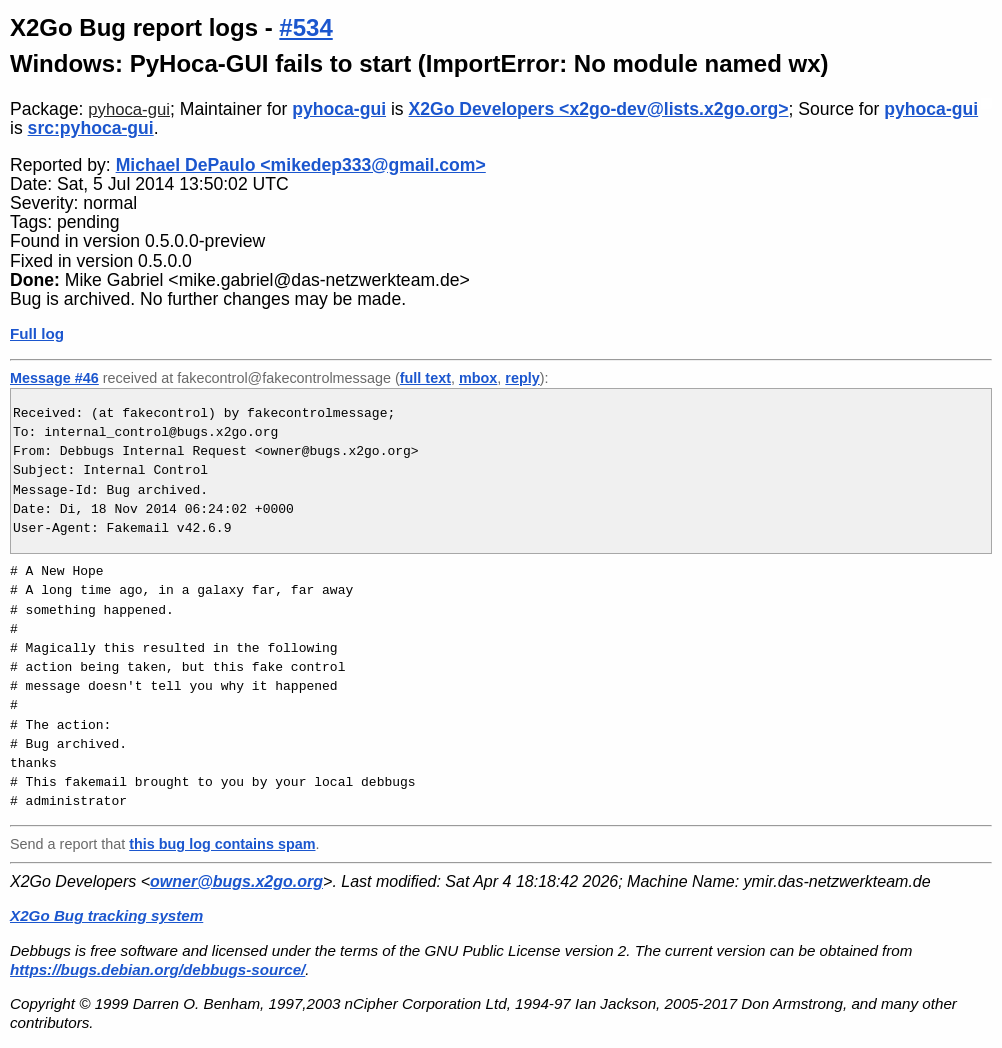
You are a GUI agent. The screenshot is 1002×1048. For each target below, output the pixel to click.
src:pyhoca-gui (91, 128)
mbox (478, 378)
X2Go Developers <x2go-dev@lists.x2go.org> (599, 109)
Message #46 (54, 378)
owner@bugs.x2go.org (236, 881)
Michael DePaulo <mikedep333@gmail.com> (301, 165)
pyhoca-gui (129, 109)
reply (522, 378)
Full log (37, 333)
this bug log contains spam (222, 844)
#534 (305, 27)
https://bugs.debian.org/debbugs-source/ (157, 969)
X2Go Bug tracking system (106, 915)
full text (425, 378)
